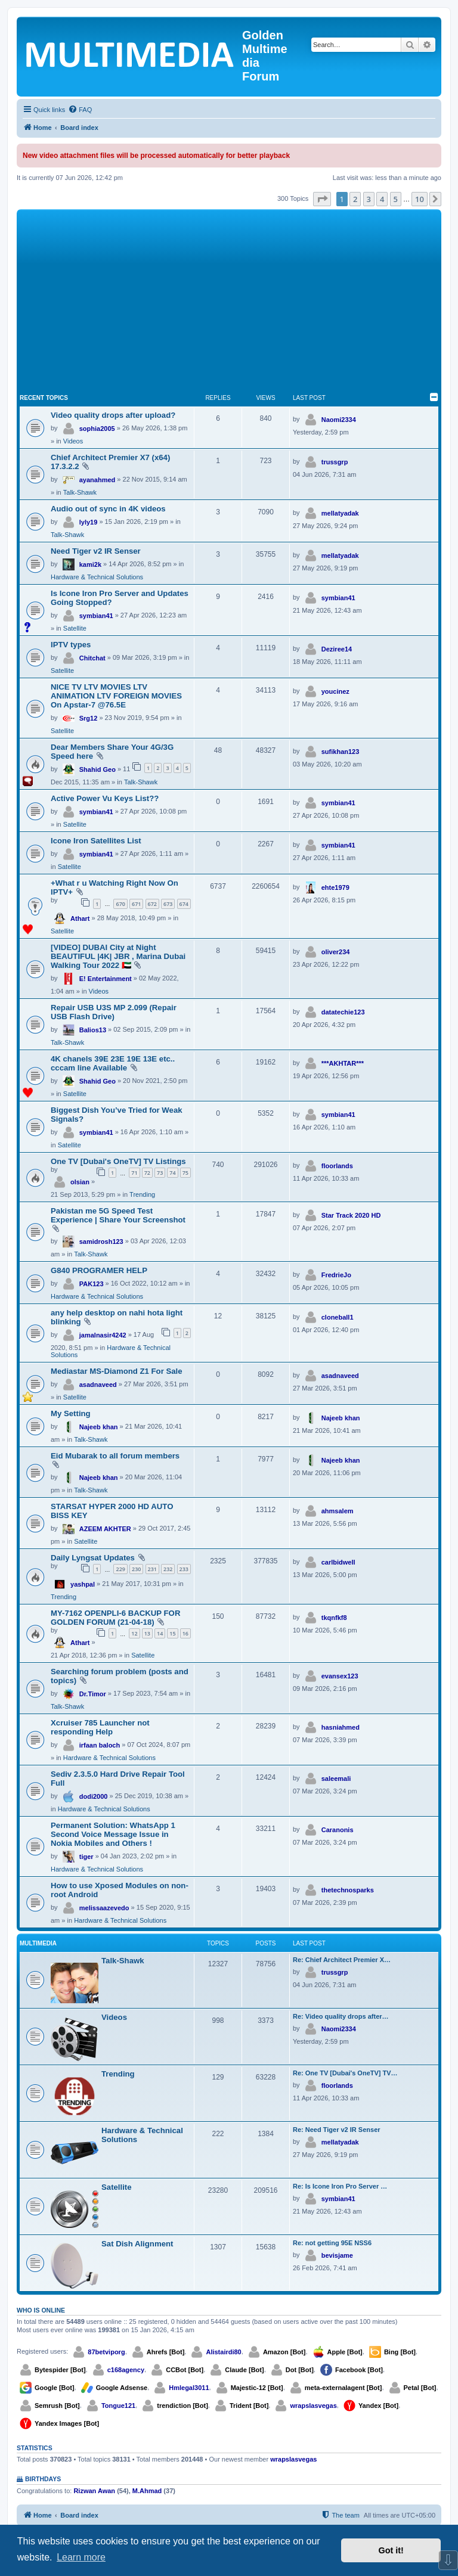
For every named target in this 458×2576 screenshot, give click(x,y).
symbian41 (96, 615)
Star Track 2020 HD (351, 1215)
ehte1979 (335, 887)
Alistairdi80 (223, 2351)
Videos (73, 441)
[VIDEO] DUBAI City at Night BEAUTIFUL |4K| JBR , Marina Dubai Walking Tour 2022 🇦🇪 (118, 956)
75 (185, 1173)
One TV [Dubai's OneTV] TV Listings (118, 1161)
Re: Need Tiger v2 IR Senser (336, 2129)
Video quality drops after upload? (113, 415)
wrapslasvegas (313, 2405)
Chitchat (92, 658)
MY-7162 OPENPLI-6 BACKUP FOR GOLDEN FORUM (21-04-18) (115, 1618)
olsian (79, 1181)
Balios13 (92, 1029)
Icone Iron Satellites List (96, 840)
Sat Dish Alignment (137, 2243)
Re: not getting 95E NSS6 (332, 2242)
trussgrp (334, 461)
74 (172, 1173)
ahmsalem (337, 1510)
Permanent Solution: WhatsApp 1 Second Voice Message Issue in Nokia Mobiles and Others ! (113, 1834)
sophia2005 (97, 428)
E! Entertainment (105, 978)
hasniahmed (340, 1727)
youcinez (335, 691)
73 (160, 1173)
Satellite (74, 628)
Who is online (41, 2310)
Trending (142, 1194)
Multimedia (38, 1943)
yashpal (82, 1584)
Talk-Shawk (80, 492)
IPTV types (71, 644)
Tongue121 (118, 2405)
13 (147, 1633)
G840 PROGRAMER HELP (99, 1270)
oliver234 (335, 951)
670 (120, 904)
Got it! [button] (391, 2550)
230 (136, 1569)
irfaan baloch (99, 1745)
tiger (86, 1856)
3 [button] (369, 199)
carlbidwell (338, 1562)
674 (184, 904)
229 (120, 1569)
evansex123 (339, 1676)
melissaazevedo (104, 1907)
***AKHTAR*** (342, 1063)
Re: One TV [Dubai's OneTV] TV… (345, 2073)
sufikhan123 (340, 751)
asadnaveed (98, 1384)
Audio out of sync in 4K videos (108, 508)
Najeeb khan (98, 1426)
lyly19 (88, 522)
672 (152, 904)
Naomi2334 (338, 419)
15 (172, 1633)
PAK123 (91, 1283)
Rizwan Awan (94, 2490)
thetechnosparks (347, 1890)
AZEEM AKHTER (105, 1528)
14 (160, 1633)
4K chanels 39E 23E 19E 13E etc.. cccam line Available (113, 1063)
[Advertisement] (229, 301)
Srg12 (88, 718)
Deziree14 (336, 649)
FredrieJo (336, 1274)
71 (134, 1173)
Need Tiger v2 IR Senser (96, 551)
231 (152, 1569)
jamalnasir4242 (102, 1335)
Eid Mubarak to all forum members (115, 1455)
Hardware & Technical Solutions (97, 577)
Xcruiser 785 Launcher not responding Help (100, 1727)
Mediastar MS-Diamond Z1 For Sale (116, 1371)
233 (184, 1569)
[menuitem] (80, 110)
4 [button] (382, 199)
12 (134, 1633)
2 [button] (355, 199)
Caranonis (337, 1829)
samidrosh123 (101, 1241)
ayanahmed (97, 479)
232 (167, 1569)
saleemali (336, 1778)
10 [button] (419, 199)
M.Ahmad (147, 2490)
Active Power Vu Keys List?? (105, 798)
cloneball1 (337, 1317)
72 (147, 1173)
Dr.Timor (92, 1693)
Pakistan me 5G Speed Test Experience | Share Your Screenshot (118, 1215)
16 (185, 1633)
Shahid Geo (97, 769)
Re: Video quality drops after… (341, 2016)
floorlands (337, 1165)
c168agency (125, 2369)
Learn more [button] (81, 2557)
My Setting (71, 1413)
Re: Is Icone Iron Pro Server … (340, 2186)
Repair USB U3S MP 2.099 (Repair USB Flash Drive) (114, 1012)
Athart (79, 918)
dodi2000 (93, 1796)
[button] (322, 199)
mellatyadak (340, 513)
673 (167, 904)
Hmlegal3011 (189, 2387)
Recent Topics (44, 398)
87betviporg (106, 2351)
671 (136, 904)
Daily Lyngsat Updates (93, 1557)
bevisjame (337, 2255)
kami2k (90, 564)
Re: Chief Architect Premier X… (342, 1959)
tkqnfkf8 (334, 1617)
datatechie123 (343, 1012)
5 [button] (396, 199)
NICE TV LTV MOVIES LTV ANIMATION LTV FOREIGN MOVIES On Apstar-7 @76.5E (116, 695)
